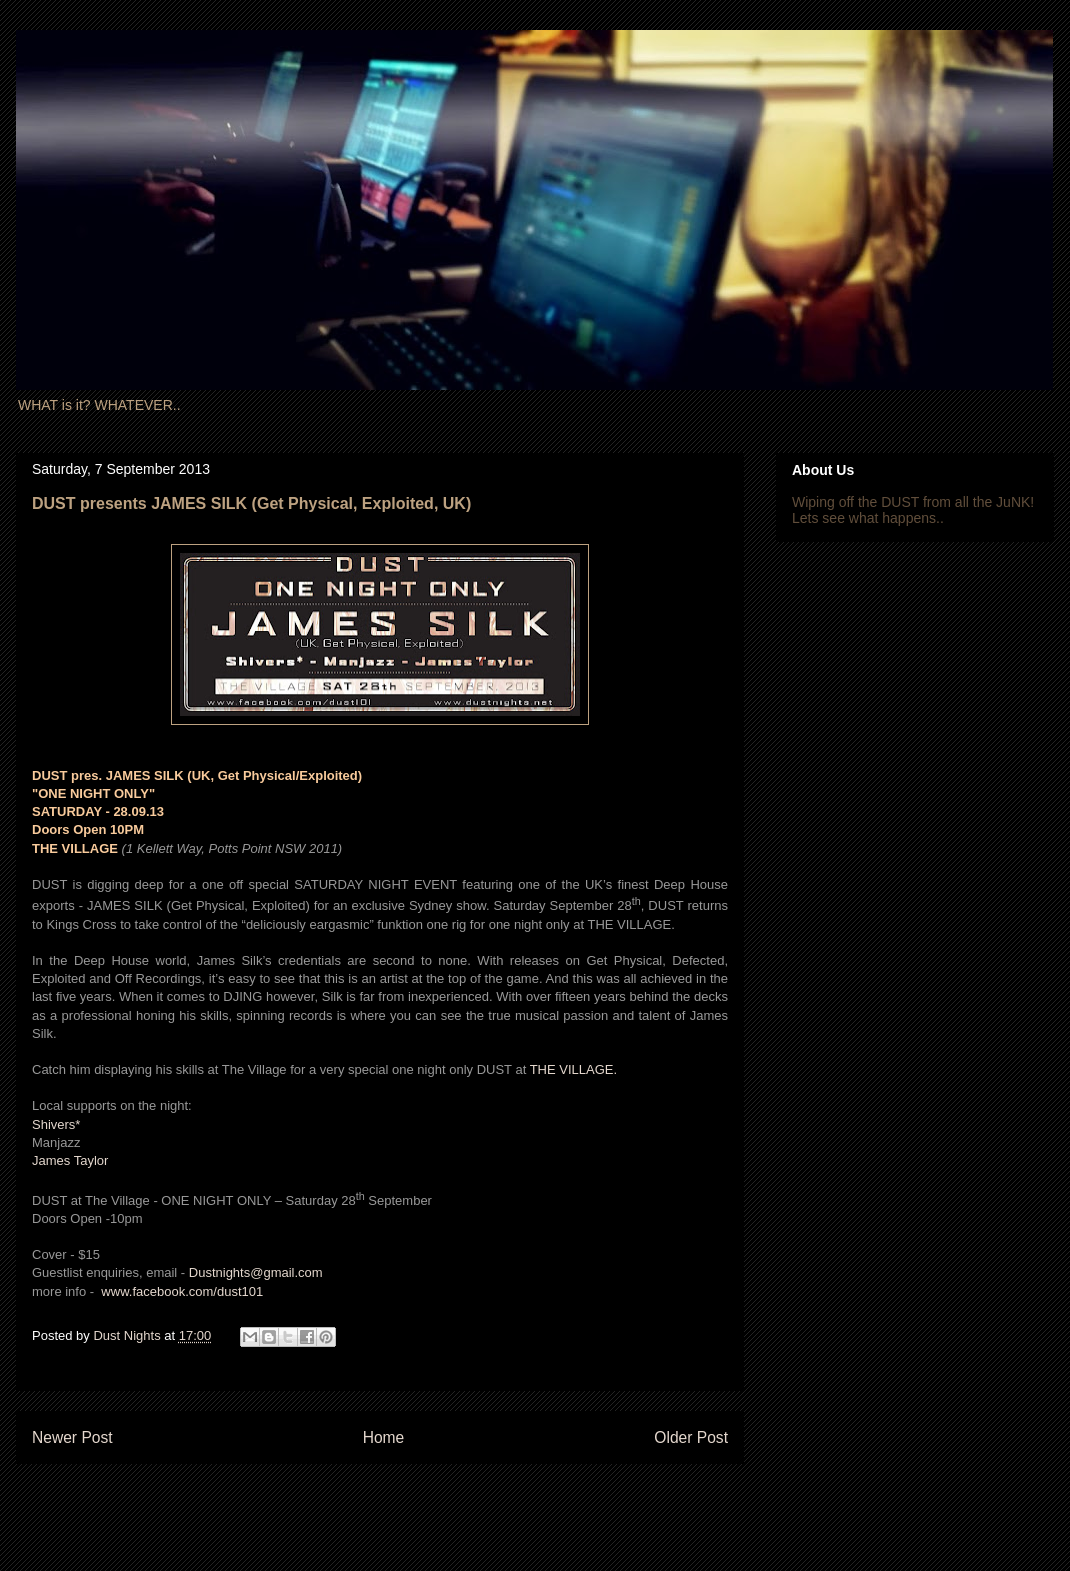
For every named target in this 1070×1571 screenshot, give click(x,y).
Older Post (691, 1437)
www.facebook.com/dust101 (182, 1291)
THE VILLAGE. (573, 1069)
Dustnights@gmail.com (256, 1272)
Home (384, 1437)
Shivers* (56, 1124)
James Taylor (70, 1160)
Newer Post (72, 1437)
